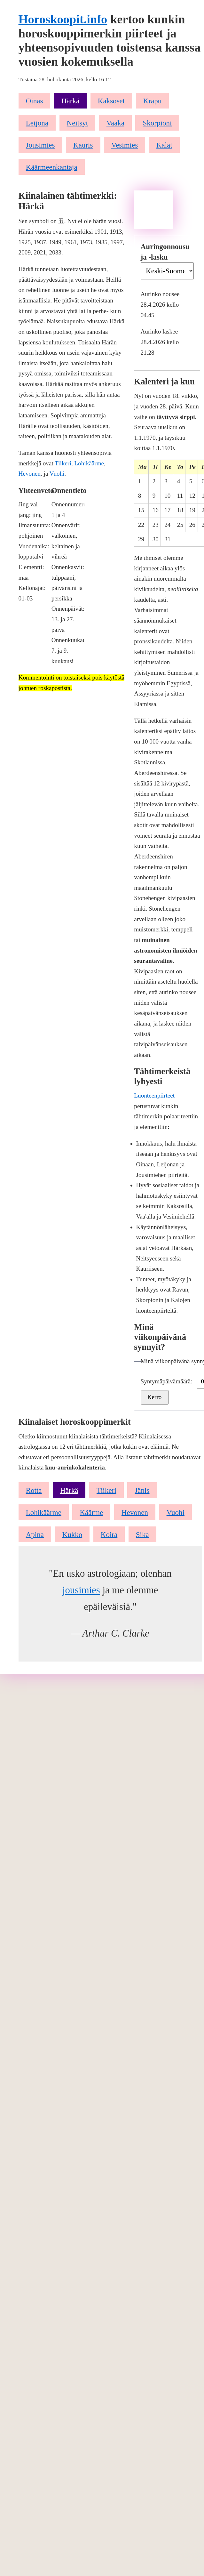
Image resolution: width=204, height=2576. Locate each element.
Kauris (83, 145)
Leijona (37, 122)
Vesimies (124, 145)
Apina (35, 1534)
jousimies (81, 1590)
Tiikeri (63, 463)
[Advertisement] (153, 209)
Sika (142, 1534)
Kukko (72, 1534)
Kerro (154, 1397)
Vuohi (57, 473)
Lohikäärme (89, 463)
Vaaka (115, 122)
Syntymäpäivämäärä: (167, 1381)
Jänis (142, 1490)
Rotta (34, 1490)
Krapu (152, 100)
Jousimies (40, 145)
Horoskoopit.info (63, 19)
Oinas (34, 100)
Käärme (91, 1512)
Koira (109, 1534)
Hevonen (30, 473)
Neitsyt (77, 122)
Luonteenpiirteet (154, 1095)
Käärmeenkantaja (51, 167)
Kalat (164, 145)
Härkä (70, 100)
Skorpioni (157, 122)
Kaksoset (111, 100)
